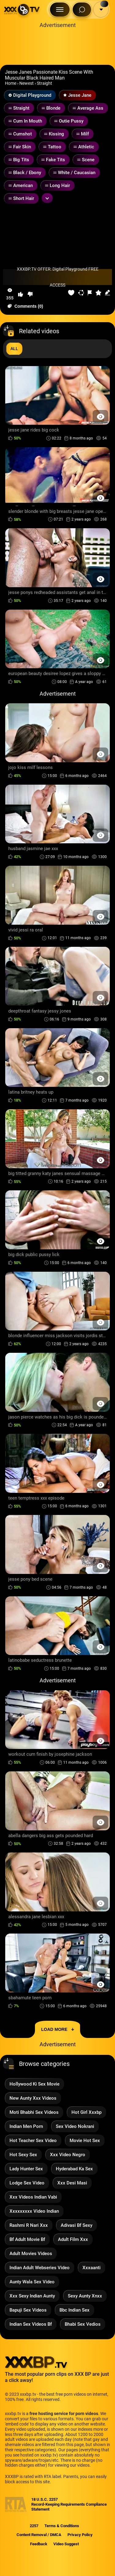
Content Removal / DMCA (39, 2534)
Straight (44, 83)
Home (10, 83)
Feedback (38, 2544)
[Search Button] (82, 10)
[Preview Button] (100, 416)
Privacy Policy (80, 2534)
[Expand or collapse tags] (47, 198)
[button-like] (20, 294)
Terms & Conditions (61, 2525)
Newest (26, 83)
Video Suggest (66, 2544)
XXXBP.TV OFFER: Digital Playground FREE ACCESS (57, 277)
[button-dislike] (30, 294)
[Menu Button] (60, 10)
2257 (34, 2525)
